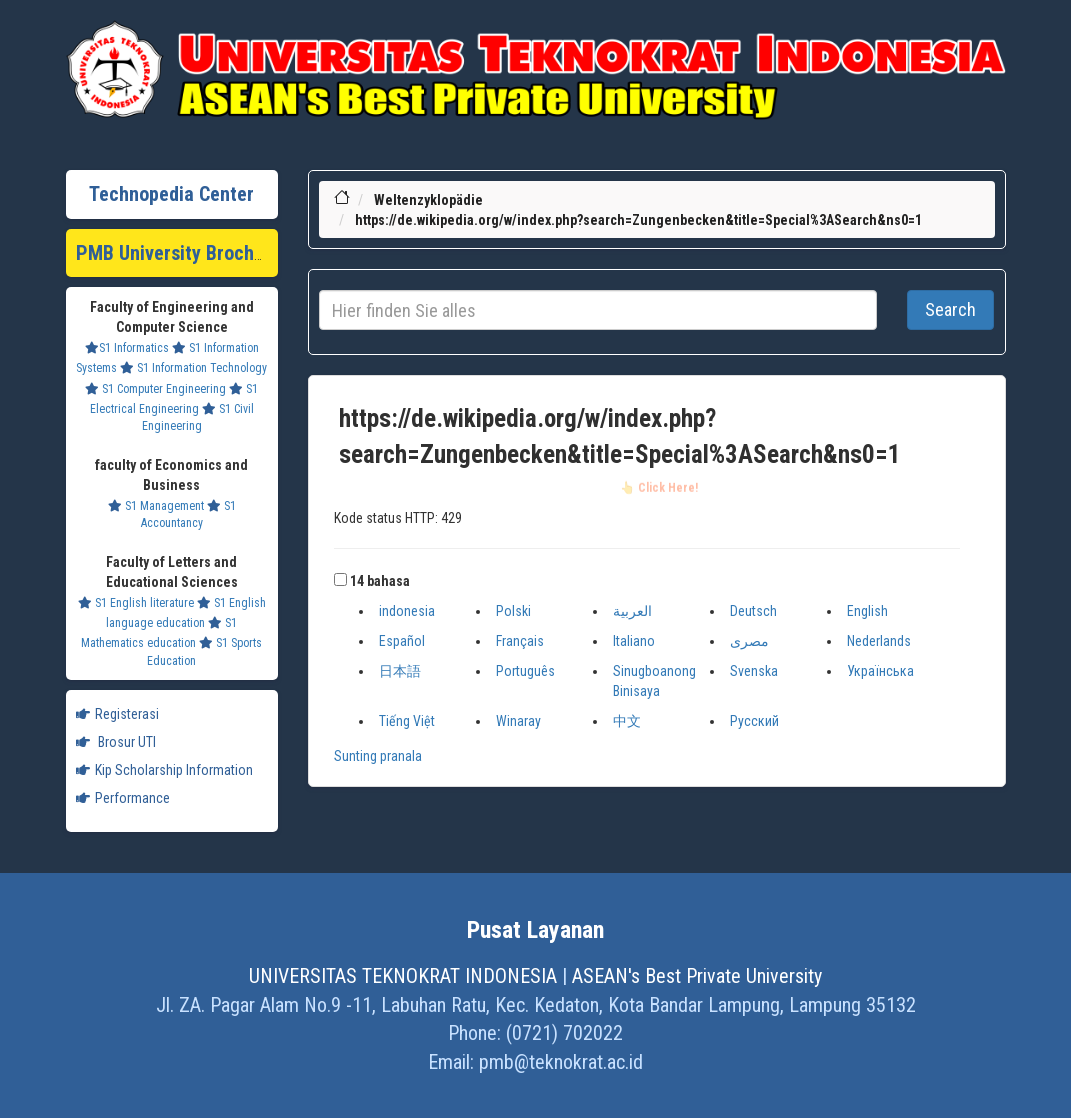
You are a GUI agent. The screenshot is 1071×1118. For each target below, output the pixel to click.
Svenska (754, 671)
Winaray (518, 721)
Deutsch (753, 611)
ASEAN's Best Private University (697, 976)
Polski (513, 611)
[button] (340, 579)
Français (520, 641)
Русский (754, 721)
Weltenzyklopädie (428, 200)
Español (402, 641)
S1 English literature (136, 603)
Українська (880, 671)
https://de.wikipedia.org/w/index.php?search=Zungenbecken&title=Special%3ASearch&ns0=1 (638, 220)
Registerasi (117, 714)
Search (950, 309)
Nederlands (879, 641)
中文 (627, 721)
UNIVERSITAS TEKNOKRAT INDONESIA (403, 976)
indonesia (407, 611)
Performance (123, 798)
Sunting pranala (378, 756)
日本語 (400, 671)
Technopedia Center (171, 194)
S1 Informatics (127, 348)
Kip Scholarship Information (164, 770)
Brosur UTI (116, 742)
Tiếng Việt (407, 721)
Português (525, 671)
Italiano (634, 641)
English (867, 611)
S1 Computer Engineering (155, 389)
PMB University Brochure (178, 253)
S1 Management (156, 506)
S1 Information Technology (193, 368)
